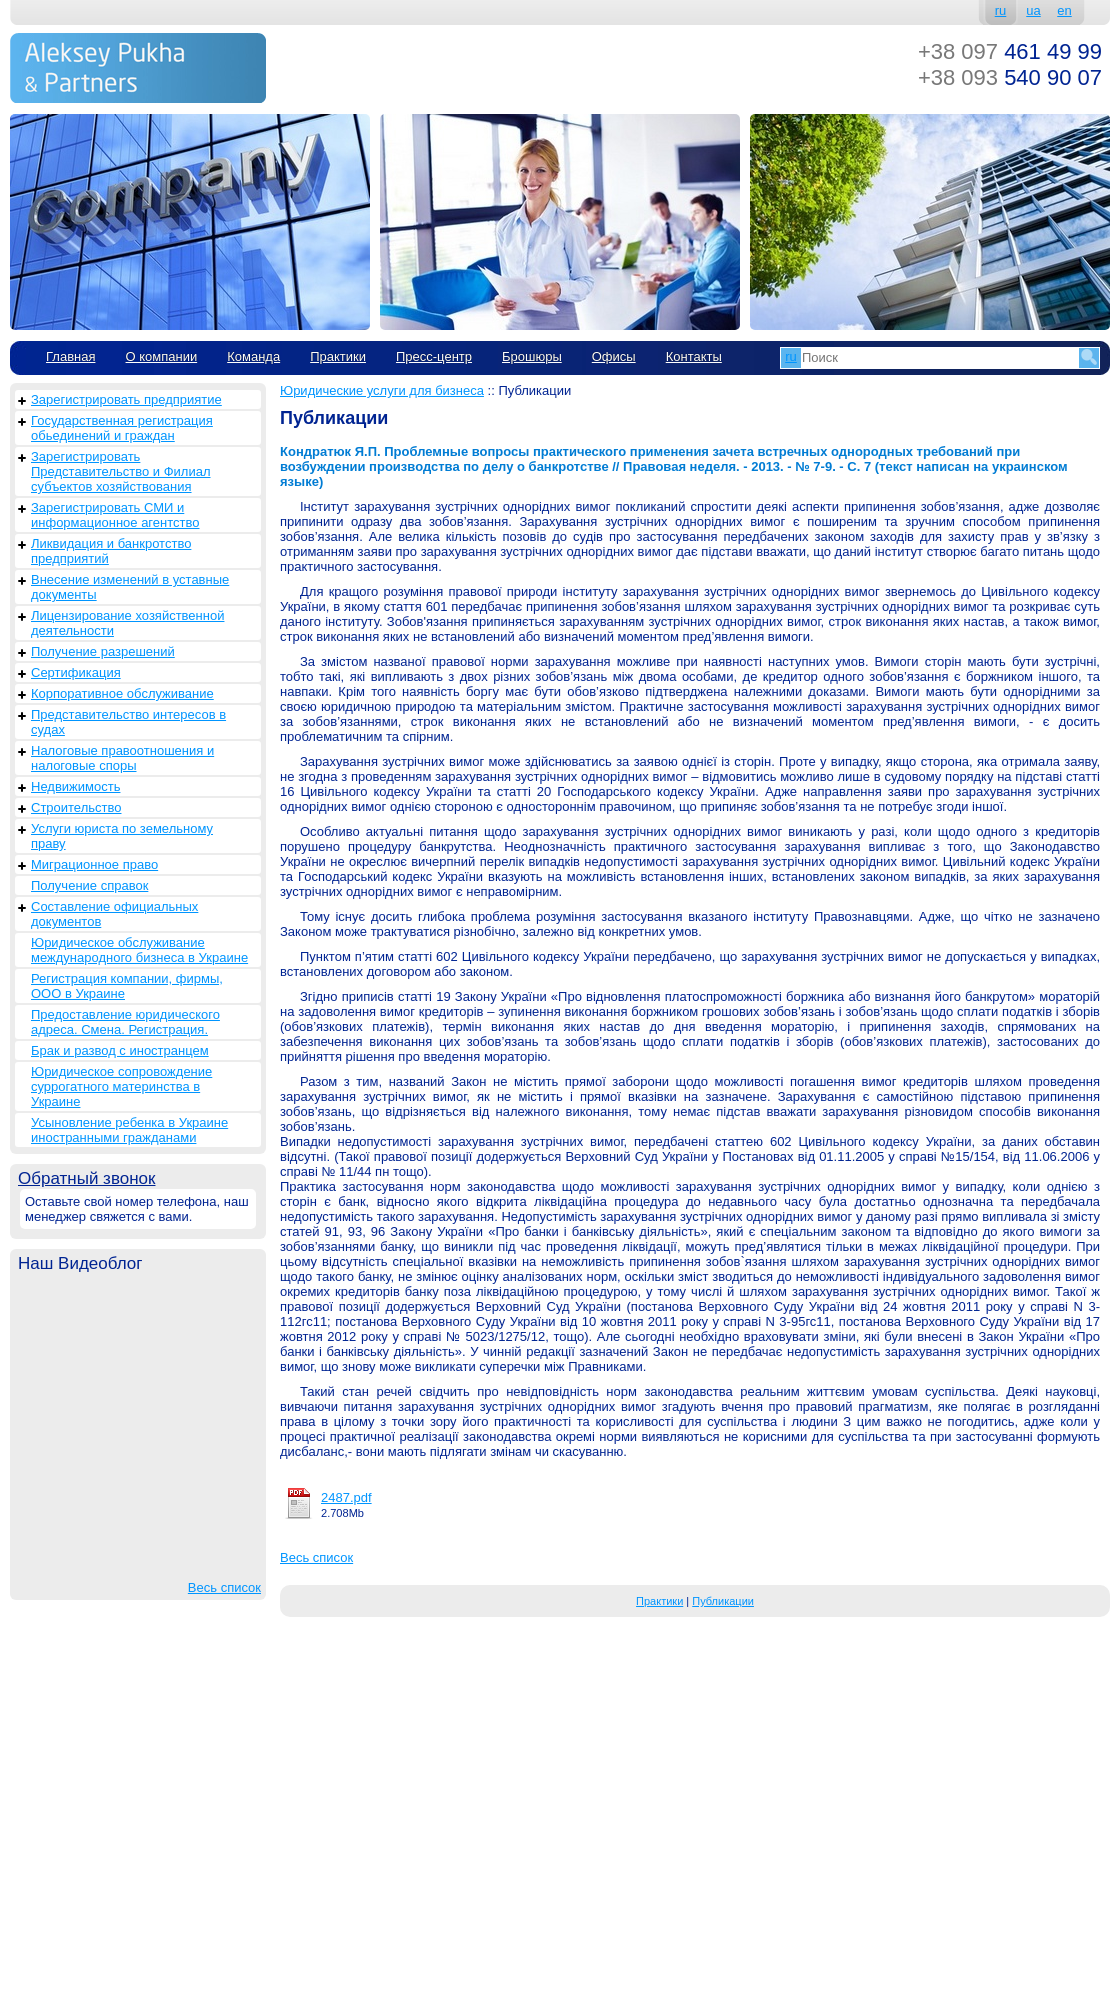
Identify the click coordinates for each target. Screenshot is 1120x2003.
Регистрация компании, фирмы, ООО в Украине (127, 986)
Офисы (614, 356)
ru (1001, 10)
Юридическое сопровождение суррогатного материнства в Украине (121, 1086)
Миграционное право (94, 864)
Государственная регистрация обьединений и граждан (122, 428)
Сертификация (76, 672)
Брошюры (532, 356)
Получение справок (89, 885)
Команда (253, 356)
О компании (161, 356)
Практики (338, 356)
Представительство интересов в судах (128, 722)
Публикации (723, 1601)
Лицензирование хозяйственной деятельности (127, 623)
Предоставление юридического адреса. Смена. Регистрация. (125, 1022)
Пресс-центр (434, 356)
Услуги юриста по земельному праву (122, 836)
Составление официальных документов (114, 914)
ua (1033, 10)
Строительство (76, 807)
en (1064, 10)
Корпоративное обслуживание (122, 693)
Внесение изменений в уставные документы (130, 587)
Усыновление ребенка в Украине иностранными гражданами (129, 1130)
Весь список (224, 1587)
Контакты (694, 356)
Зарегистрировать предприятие (126, 399)
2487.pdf (346, 1497)
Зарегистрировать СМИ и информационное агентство (115, 515)
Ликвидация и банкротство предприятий (111, 551)
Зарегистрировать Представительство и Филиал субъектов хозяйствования (121, 471)
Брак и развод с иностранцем (120, 1050)
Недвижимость (75, 786)
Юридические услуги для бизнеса (382, 390)
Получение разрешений (103, 651)
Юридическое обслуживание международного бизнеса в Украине (139, 950)
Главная (70, 356)
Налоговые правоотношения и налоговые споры (122, 758)
